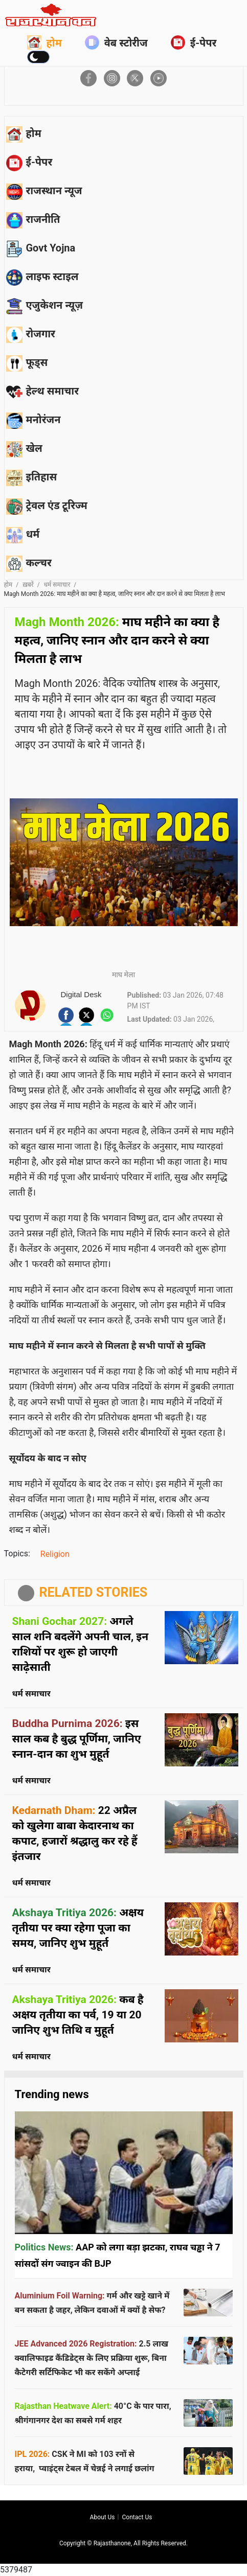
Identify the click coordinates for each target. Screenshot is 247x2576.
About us (102, 2517)
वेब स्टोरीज (116, 42)
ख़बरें (28, 584)
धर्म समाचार (57, 584)
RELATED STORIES (93, 1592)
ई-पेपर (194, 42)
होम (44, 42)
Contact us (137, 2517)
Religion (55, 1554)
